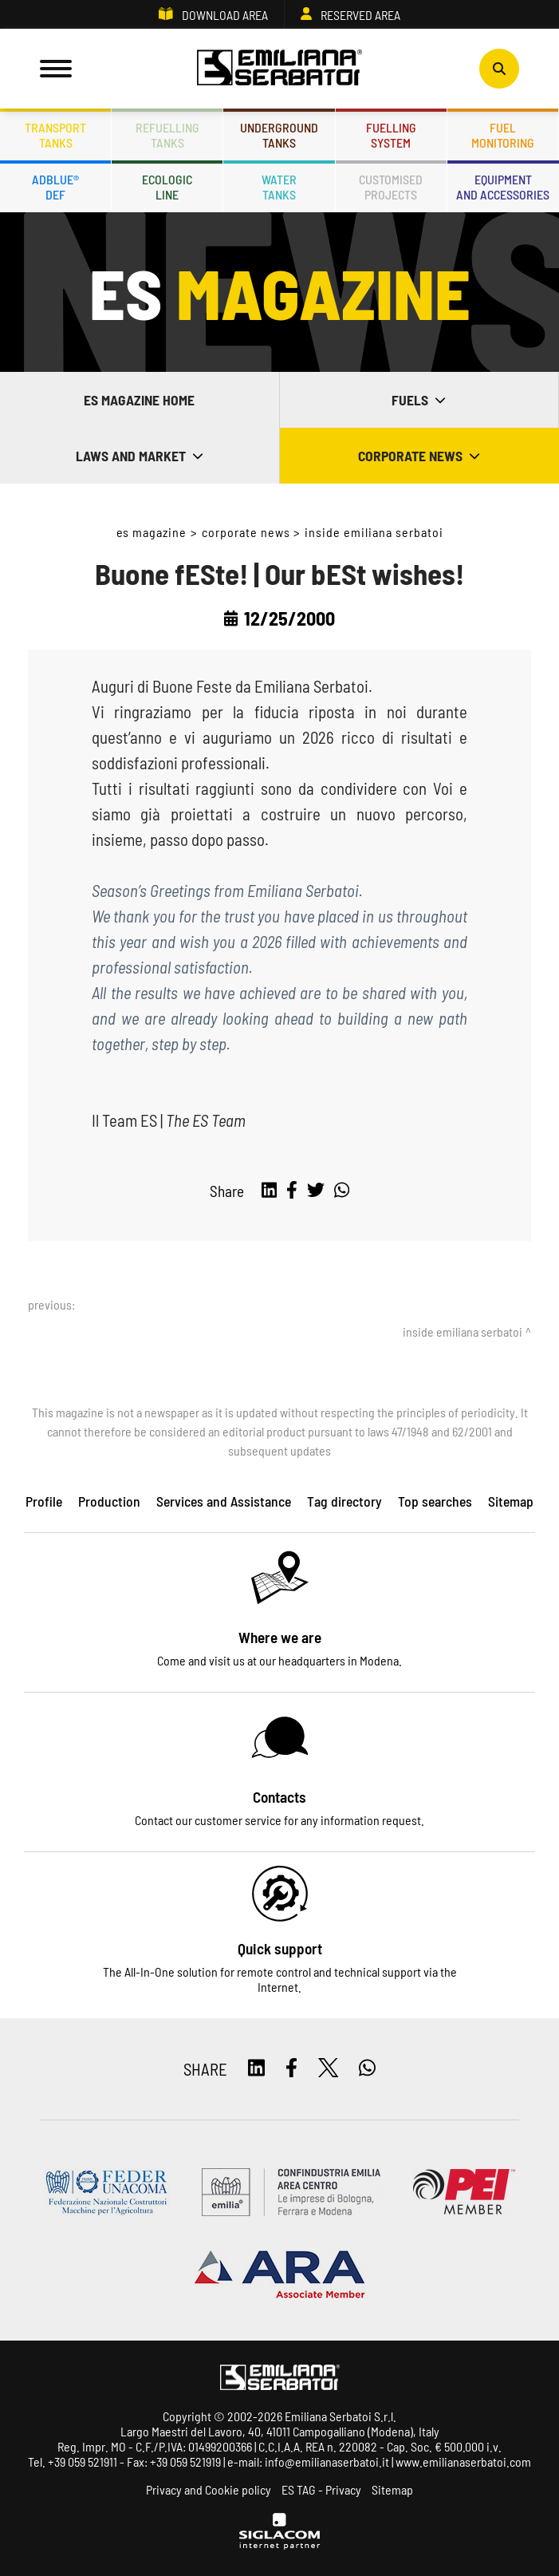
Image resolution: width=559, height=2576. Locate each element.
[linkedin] (269, 1191)
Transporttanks (55, 135)
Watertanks (279, 187)
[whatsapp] (341, 1191)
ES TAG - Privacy (321, 2489)
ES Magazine (151, 531)
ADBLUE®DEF (55, 187)
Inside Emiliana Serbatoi (374, 531)
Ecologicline (167, 187)
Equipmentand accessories (502, 187)
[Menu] (56, 68)
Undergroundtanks (279, 135)
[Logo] (280, 68)
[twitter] (316, 1191)
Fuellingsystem (391, 135)
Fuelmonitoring (502, 135)
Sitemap (392, 2489)
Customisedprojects (391, 187)
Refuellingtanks (167, 135)
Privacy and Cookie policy (208, 2489)
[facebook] (291, 1191)
